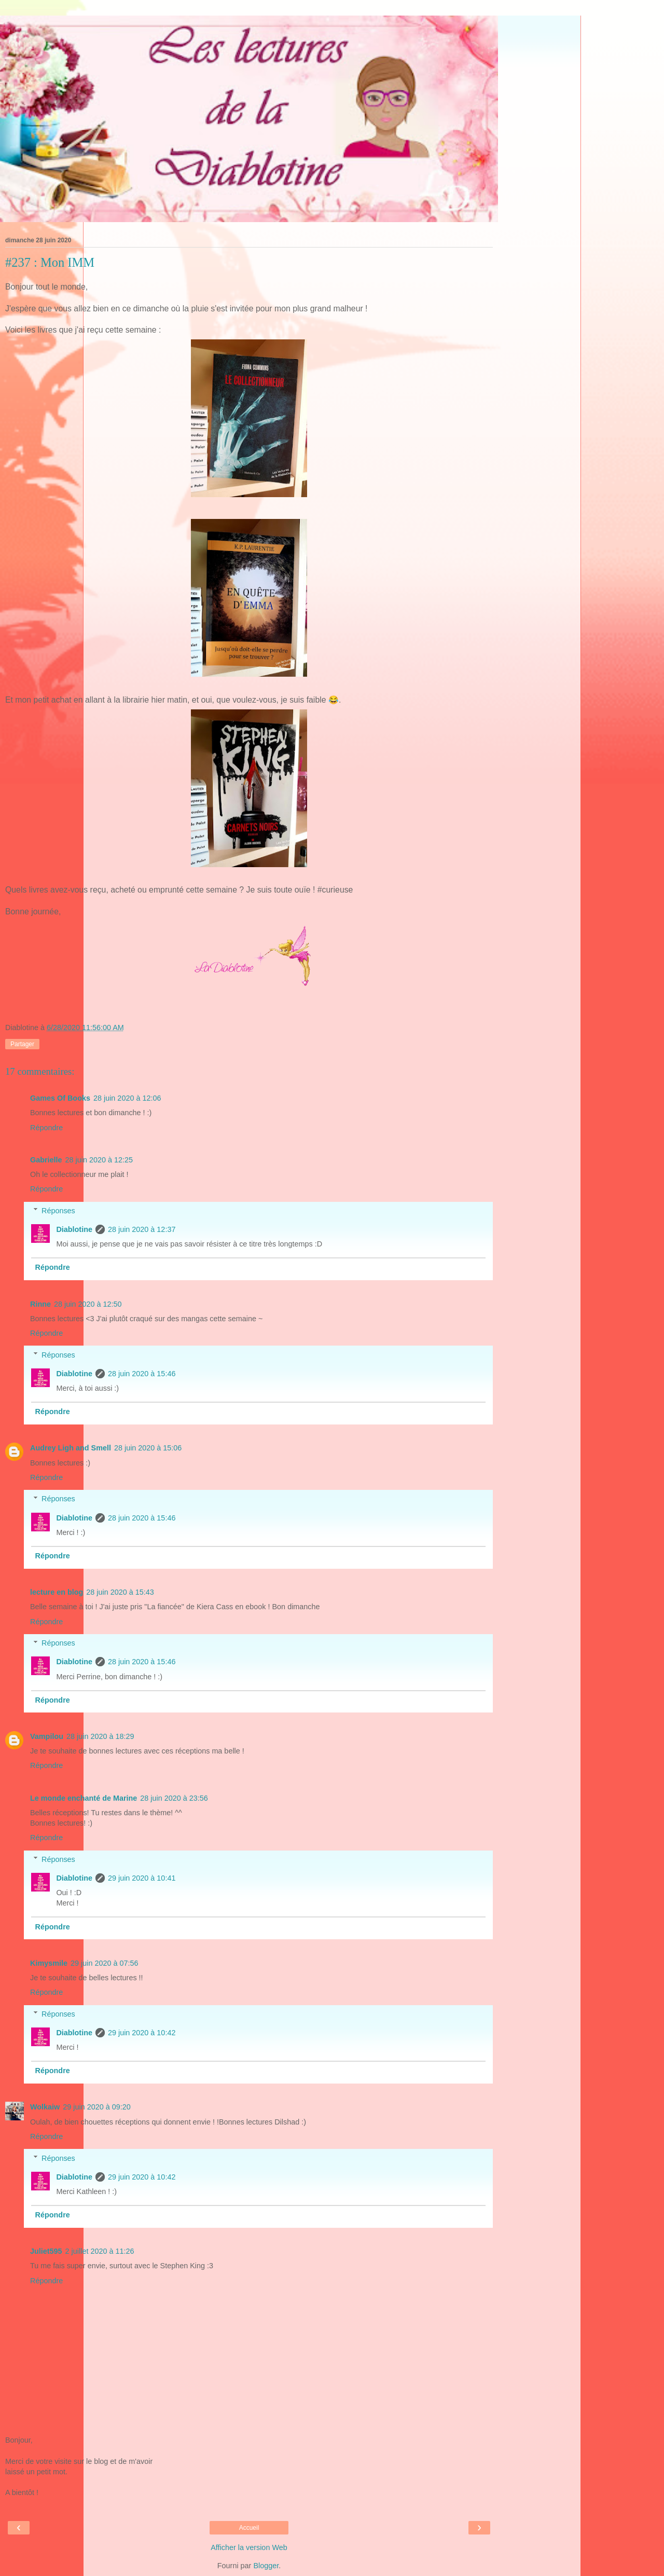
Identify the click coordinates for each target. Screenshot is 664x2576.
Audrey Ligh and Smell (70, 1448)
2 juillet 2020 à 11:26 (99, 2251)
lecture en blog (56, 1592)
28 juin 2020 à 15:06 (148, 1448)
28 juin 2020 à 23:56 (174, 1798)
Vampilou (46, 1736)
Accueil (249, 2527)
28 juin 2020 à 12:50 (87, 1304)
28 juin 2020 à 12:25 (99, 1160)
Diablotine (74, 1229)
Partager (22, 1044)
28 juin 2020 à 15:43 (120, 1592)
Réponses (58, 1211)
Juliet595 (46, 2251)
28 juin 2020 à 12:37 (141, 1229)
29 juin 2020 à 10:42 (141, 2033)
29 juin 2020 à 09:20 (96, 2107)
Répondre (46, 1127)
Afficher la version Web (249, 2547)
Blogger (266, 2565)
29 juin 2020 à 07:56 (104, 1963)
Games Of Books (60, 1098)
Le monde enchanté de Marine (83, 1798)
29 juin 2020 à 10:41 (141, 1878)
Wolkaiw (45, 2107)
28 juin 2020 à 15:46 (141, 1373)
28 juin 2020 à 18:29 (100, 1736)
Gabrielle (46, 1160)
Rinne (40, 1304)
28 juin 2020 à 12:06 (127, 1098)
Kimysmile (48, 1963)
